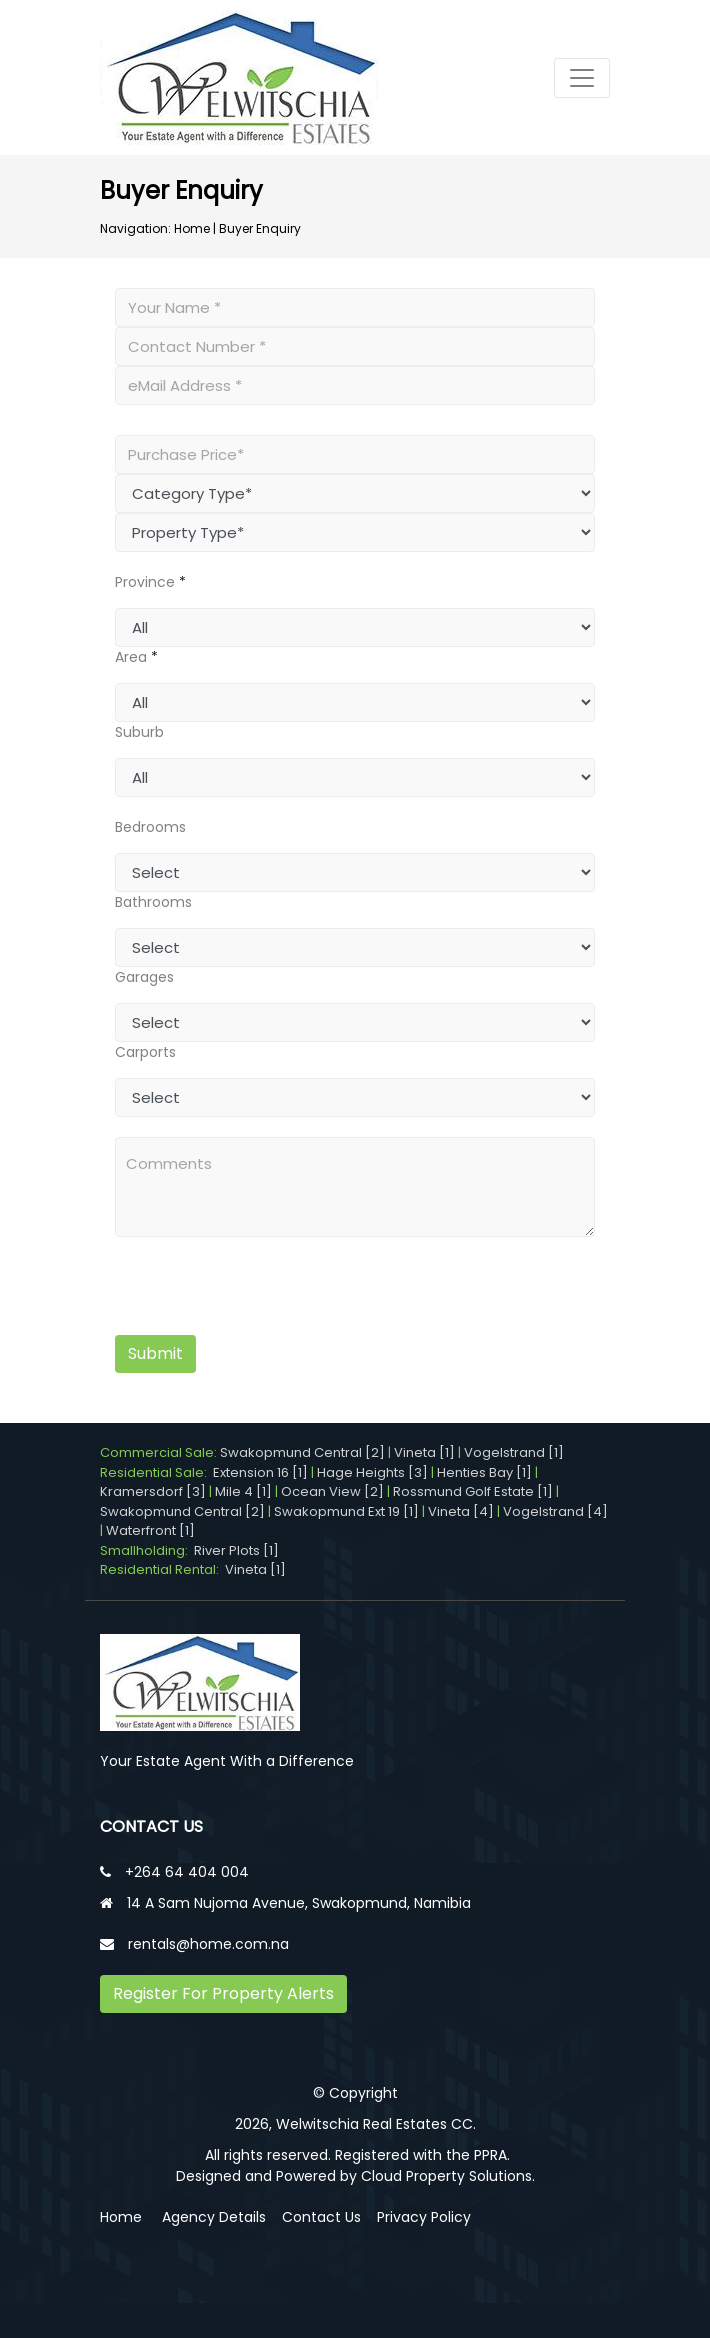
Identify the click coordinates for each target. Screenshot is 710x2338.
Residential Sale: (156, 1472)
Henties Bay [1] (484, 1472)
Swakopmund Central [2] (302, 1452)
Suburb (139, 732)
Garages (144, 977)
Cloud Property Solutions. (448, 2176)
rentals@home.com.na (208, 1944)
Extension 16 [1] (260, 1472)
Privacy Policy (424, 2217)
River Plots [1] (236, 1550)
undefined (355, 627)
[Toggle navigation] (582, 78)
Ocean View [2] (332, 1491)
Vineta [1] (424, 1452)
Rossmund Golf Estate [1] (473, 1491)
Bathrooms (153, 902)
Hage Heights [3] (372, 1472)
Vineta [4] (461, 1511)
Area (131, 657)
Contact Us (321, 2217)
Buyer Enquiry (260, 228)
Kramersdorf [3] (153, 1491)
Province (145, 582)
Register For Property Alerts (223, 1993)
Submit (155, 1353)
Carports (145, 1052)
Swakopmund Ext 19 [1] (346, 1511)
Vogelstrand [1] (514, 1452)
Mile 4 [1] (243, 1491)
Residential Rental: (162, 1569)
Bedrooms (150, 827)
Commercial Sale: (160, 1452)
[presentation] (238, 1288)
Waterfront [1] (150, 1530)
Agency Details (214, 2217)
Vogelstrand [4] (555, 1511)
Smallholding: (147, 1550)
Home (192, 228)
